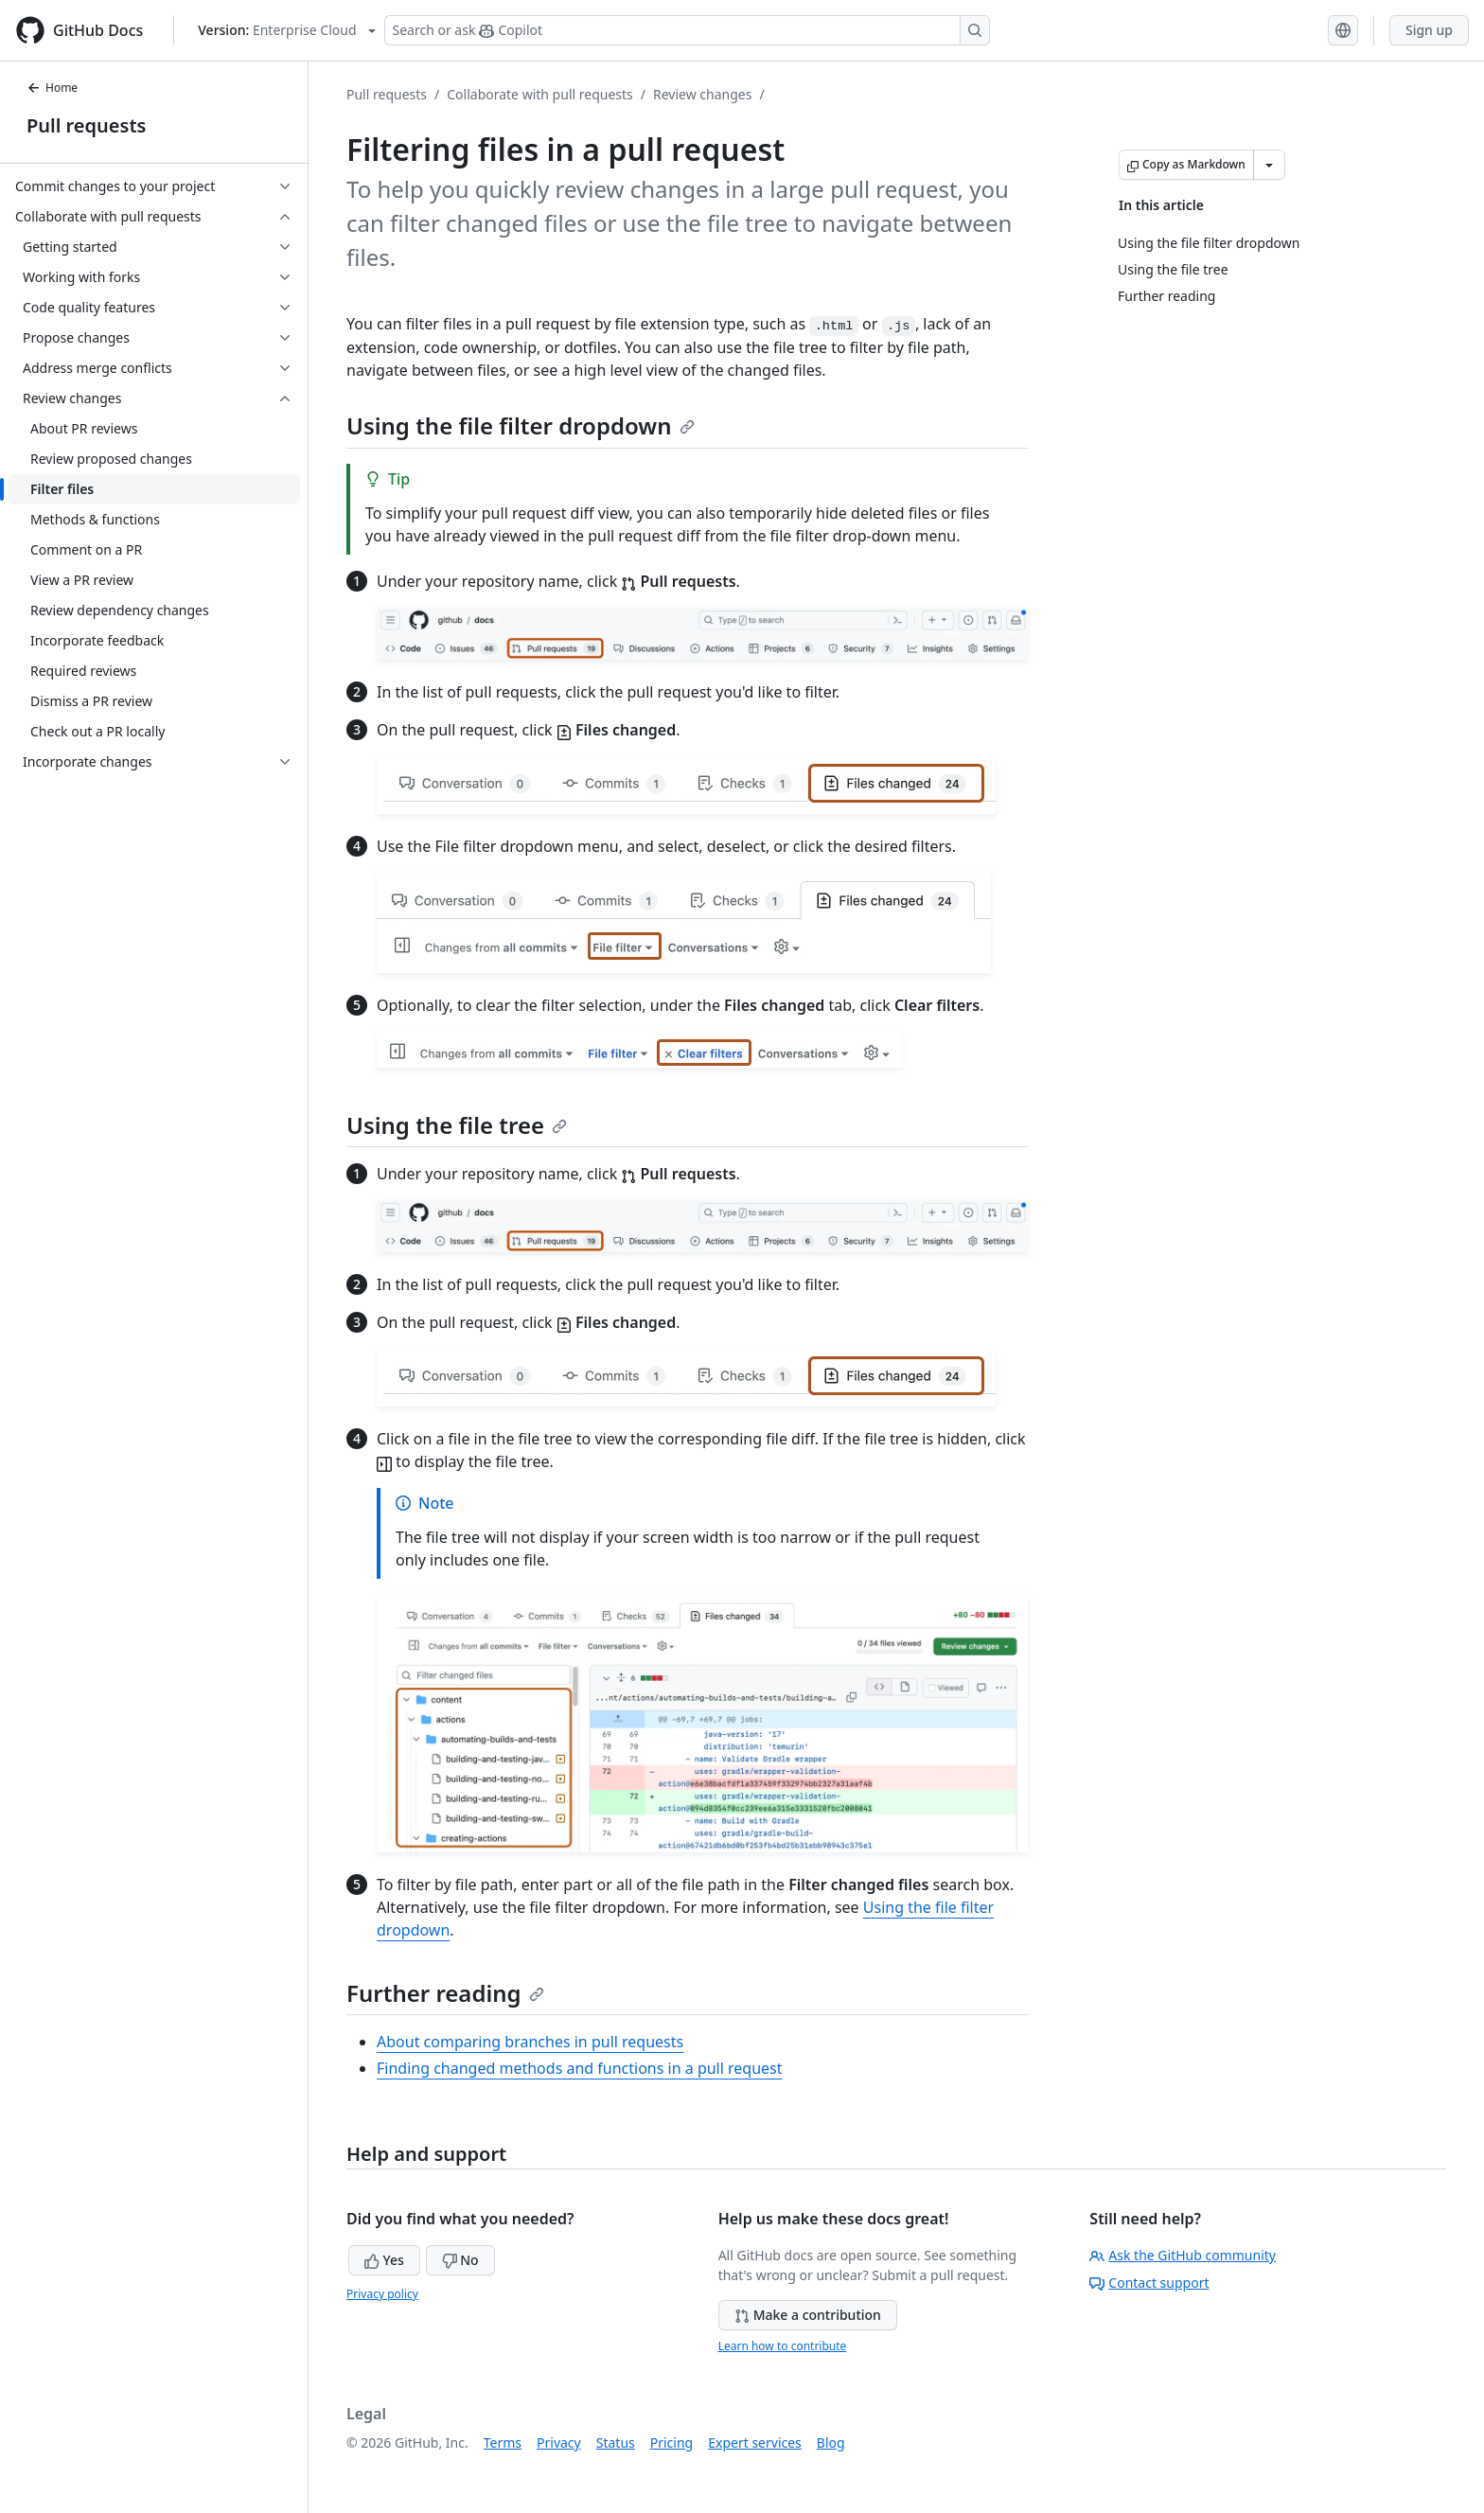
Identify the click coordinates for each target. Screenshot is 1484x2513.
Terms (502, 2442)
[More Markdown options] (1269, 165)
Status (615, 2442)
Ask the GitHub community (1182, 2255)
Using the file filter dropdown (520, 425)
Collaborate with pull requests (540, 94)
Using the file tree (456, 1125)
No (460, 2260)
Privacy (559, 2442)
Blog (831, 2442)
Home (52, 88)
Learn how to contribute (782, 2346)
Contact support (1149, 2283)
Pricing (671, 2442)
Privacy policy (382, 2294)
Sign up (1429, 30)
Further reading (445, 1993)
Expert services (755, 2442)
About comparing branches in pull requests (530, 2041)
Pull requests (86, 125)
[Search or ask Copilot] (687, 30)
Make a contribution (807, 2315)
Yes (384, 2260)
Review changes (702, 94)
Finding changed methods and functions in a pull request (580, 2068)
